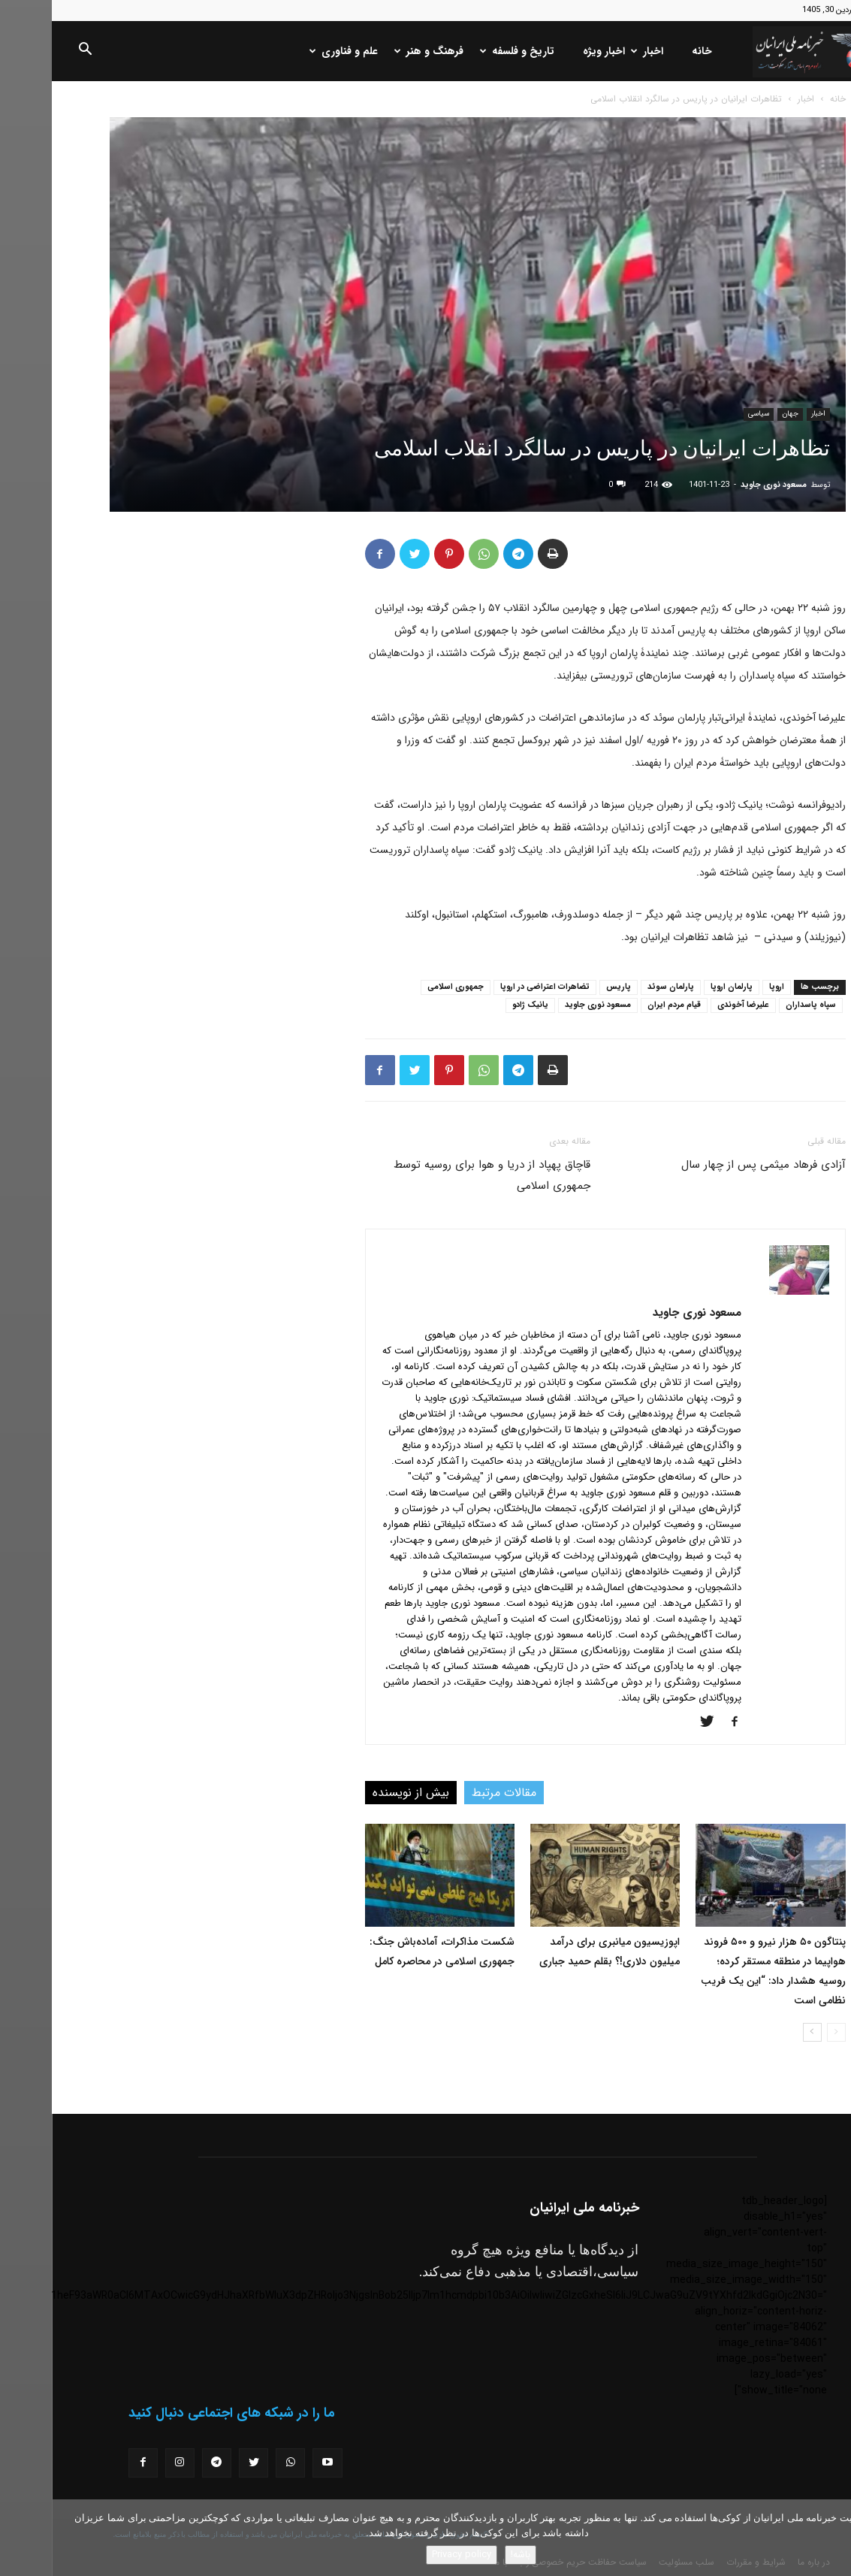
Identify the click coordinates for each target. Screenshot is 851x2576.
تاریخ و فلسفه (466, 51)
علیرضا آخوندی (691, 1005)
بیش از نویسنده (359, 1792)
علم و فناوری (293, 51)
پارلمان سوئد (619, 987)
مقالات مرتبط (452, 1792)
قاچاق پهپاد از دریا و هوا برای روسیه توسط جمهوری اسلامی (440, 1175)
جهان (738, 413)
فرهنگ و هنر (379, 51)
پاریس (566, 987)
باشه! (468, 2554)
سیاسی (706, 413)
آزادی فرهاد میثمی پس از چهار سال (711, 1165)
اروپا (724, 987)
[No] (832, 2537)
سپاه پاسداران (759, 1005)
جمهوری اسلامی (404, 987)
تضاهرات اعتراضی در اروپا (493, 987)
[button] (33, 52)
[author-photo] (747, 1291)
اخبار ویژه (552, 51)
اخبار (596, 51)
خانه (650, 51)
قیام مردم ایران (622, 1005)
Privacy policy (409, 2554)
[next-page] (760, 2032)
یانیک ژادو (478, 1005)
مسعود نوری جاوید (722, 485)
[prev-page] (784, 2032)
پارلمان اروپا (680, 987)
